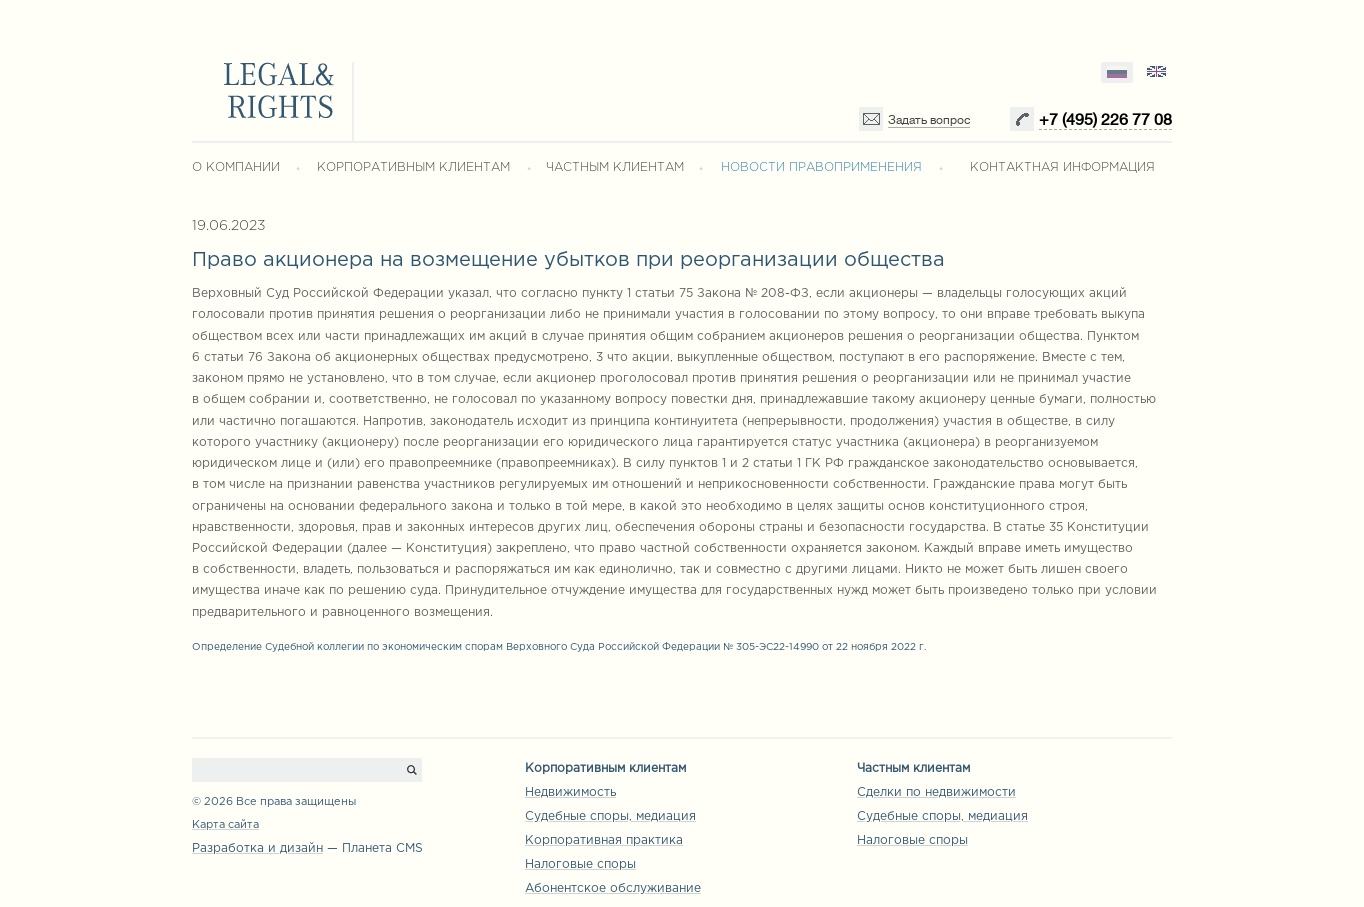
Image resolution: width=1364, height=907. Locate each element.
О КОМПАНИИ (236, 167)
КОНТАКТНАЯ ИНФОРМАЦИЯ (1062, 167)
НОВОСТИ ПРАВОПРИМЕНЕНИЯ (821, 167)
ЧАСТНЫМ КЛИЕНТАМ (615, 167)
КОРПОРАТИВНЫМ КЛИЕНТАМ (413, 167)
